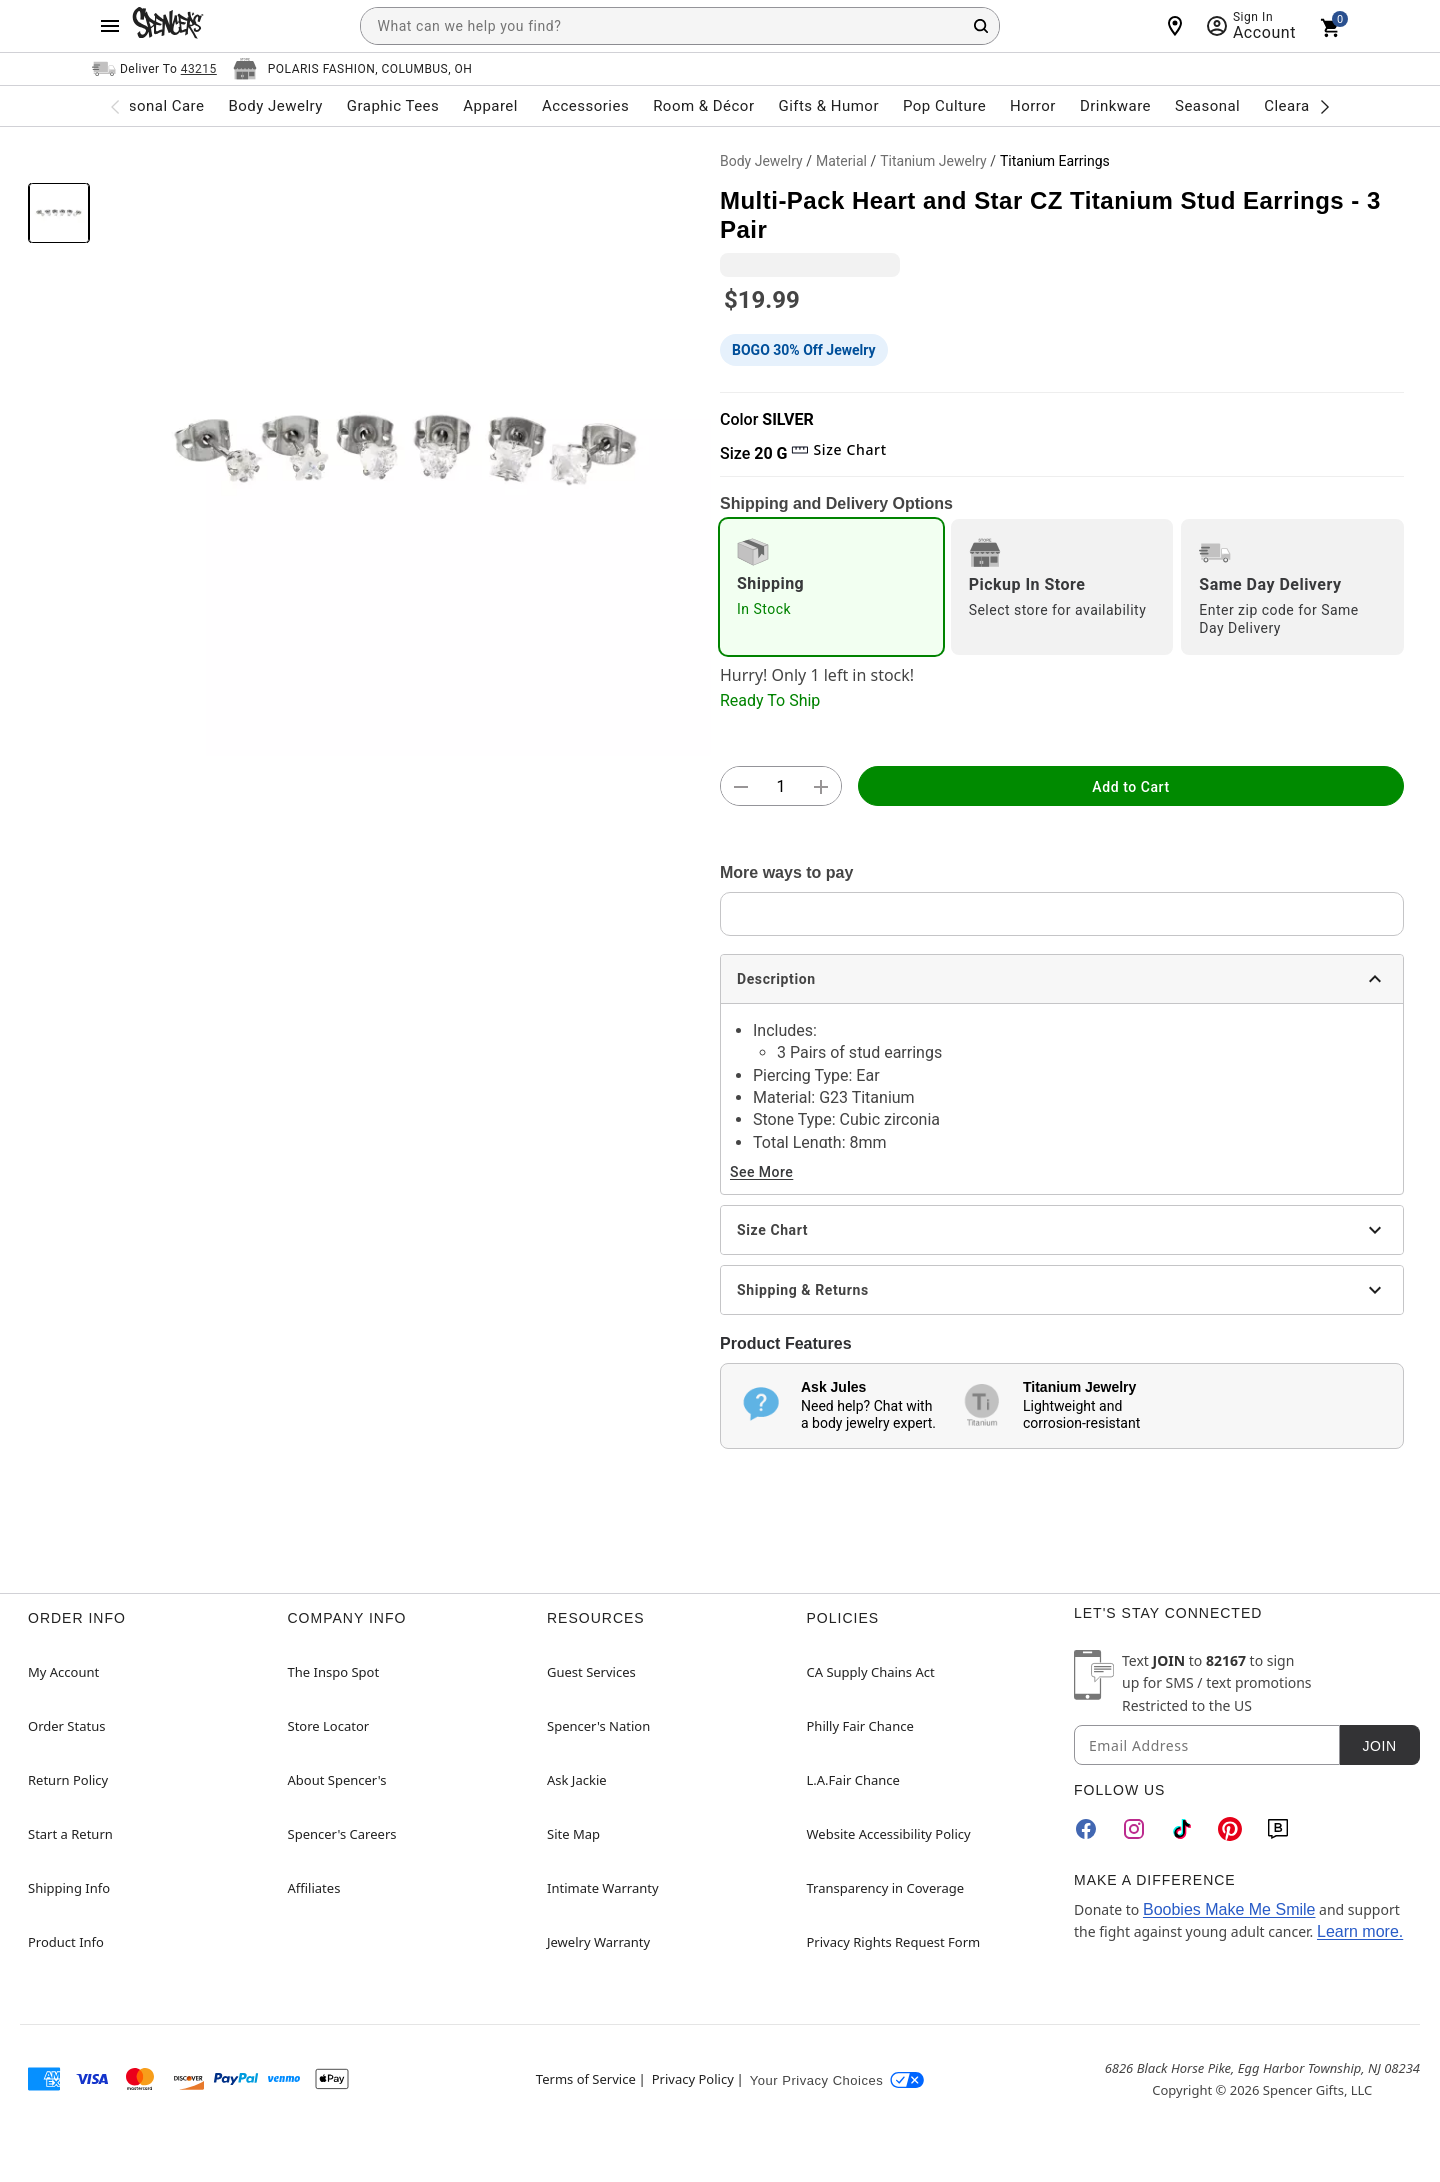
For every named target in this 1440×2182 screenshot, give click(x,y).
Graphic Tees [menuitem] (393, 106)
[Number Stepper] (781, 787)
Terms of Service (586, 2079)
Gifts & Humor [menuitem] (828, 106)
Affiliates (314, 1888)
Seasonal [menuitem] (1207, 106)
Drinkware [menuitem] (1115, 106)
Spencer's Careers (342, 1834)
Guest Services (591, 1672)
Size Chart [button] (838, 449)
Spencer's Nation (598, 1726)
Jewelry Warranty (598, 1942)
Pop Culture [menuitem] (944, 106)
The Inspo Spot (334, 1672)
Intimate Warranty (603, 1888)
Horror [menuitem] (1033, 106)
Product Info (66, 1942)
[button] (405, 450)
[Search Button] (981, 26)
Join (1379, 1746)
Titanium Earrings (1055, 161)
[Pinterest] (1230, 1829)
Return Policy (68, 1780)
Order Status (66, 1726)
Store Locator (329, 1726)
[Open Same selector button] (154, 69)
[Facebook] (1086, 1829)
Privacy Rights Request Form (894, 1942)
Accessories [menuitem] (585, 106)
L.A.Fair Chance (853, 1780)
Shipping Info (69, 1888)
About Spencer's (337, 1780)
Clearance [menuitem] (1299, 106)
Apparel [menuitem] (490, 106)
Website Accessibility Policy (889, 1834)
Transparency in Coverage (886, 1888)
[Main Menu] (110, 26)
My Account (63, 1672)
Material (841, 161)
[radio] (831, 587)
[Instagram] (1134, 1829)
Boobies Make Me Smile (1229, 1909)
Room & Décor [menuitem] (703, 106)
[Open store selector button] (353, 69)
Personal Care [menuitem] (155, 106)
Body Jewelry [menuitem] (275, 106)
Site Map (573, 1834)
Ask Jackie (577, 1780)
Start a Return (70, 1834)
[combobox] (680, 26)
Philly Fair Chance (860, 1726)
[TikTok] (1182, 1829)
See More (761, 1172)
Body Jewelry (761, 161)
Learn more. (1360, 1931)
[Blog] (1278, 1829)
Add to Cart (1130, 787)
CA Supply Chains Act (871, 1672)
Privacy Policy (693, 2079)
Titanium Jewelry (933, 161)
